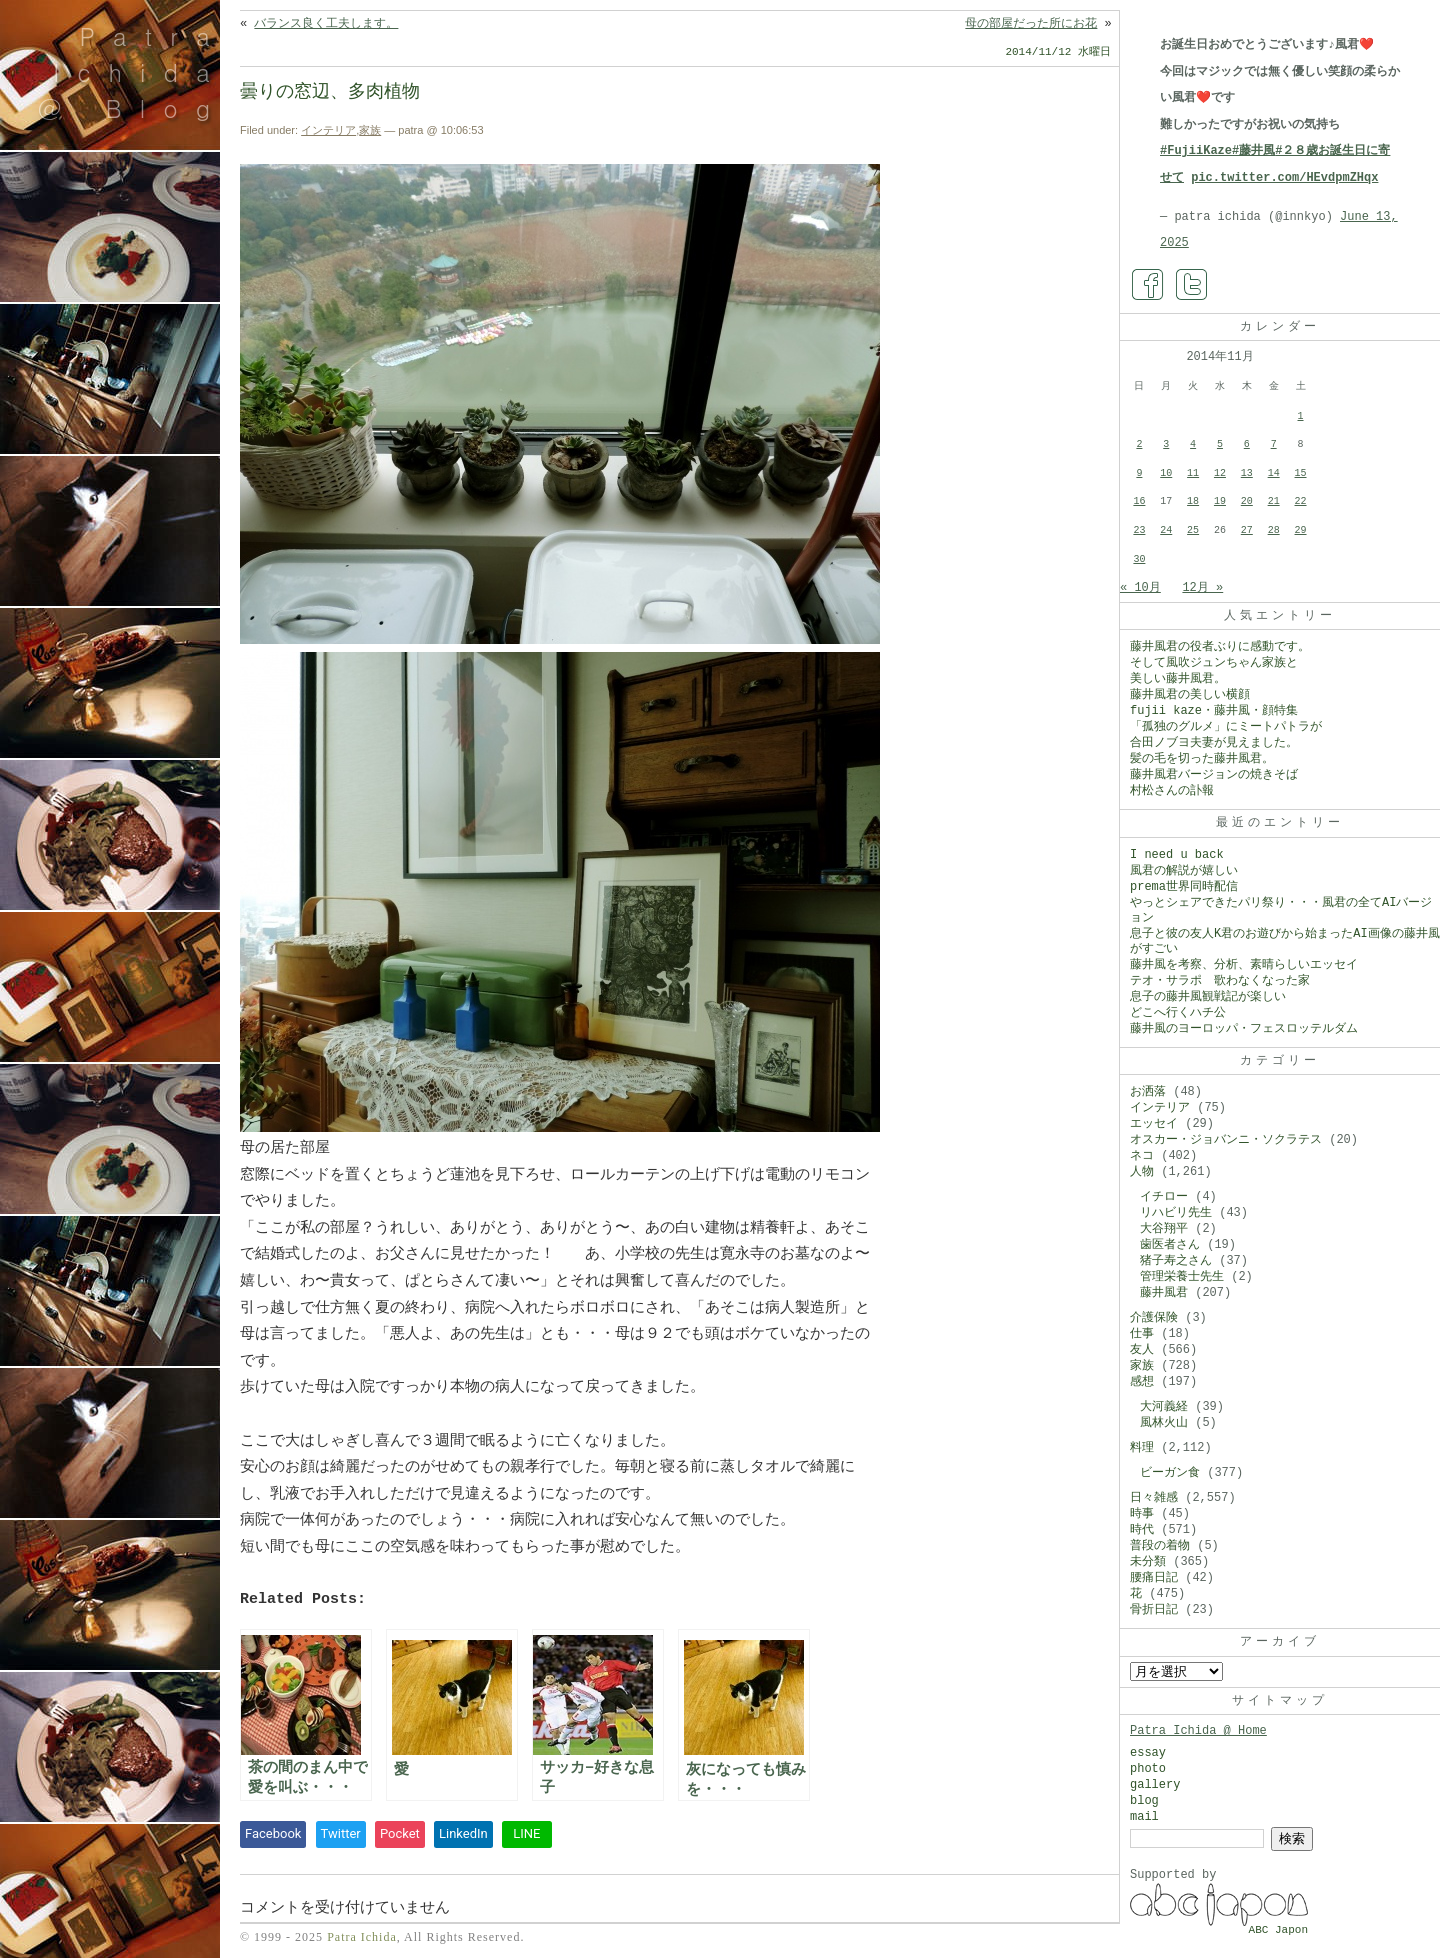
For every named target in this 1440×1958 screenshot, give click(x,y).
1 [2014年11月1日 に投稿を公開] (1301, 416)
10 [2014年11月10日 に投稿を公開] (1166, 473)
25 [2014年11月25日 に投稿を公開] (1193, 530)
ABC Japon (1278, 1930)
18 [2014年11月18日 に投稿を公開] (1193, 501)
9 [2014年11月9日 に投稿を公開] (1139, 473)
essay (1148, 1753)
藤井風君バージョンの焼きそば (1214, 775)
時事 (1142, 1514)
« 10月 (1140, 588)
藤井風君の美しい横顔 (1190, 695)
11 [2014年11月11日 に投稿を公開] (1193, 473)
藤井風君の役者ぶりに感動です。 (1220, 647)
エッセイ (1154, 1124)
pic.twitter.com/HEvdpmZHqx (1284, 178)
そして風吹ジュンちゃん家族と (1214, 663)
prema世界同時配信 (1184, 887)
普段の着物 (1160, 1546)
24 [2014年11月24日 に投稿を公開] (1166, 530)
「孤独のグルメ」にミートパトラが (1226, 727)
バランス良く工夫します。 (326, 24)
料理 (1142, 1448)
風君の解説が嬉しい (1184, 871)
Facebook (273, 1833)
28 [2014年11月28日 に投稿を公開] (1274, 530)
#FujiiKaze (1196, 151)
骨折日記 (1154, 1610)
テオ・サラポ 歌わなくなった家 (1220, 981)
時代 (1142, 1530)
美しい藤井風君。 (1178, 679)
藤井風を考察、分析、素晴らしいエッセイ (1244, 965)
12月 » (1202, 588)
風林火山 (1164, 1423)
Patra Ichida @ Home (1198, 1731)
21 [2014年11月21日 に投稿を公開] (1274, 501)
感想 (1142, 1382)
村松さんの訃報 (1172, 791)
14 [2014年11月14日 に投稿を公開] (1274, 473)
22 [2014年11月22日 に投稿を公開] (1301, 501)
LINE (526, 1833)
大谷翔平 (1164, 1229)
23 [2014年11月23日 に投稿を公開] (1139, 530)
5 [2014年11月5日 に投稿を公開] (1220, 444)
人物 (1142, 1172)
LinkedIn (463, 1833)
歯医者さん (1170, 1245)
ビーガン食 (1170, 1473)
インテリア (328, 130)
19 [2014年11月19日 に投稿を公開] (1220, 501)
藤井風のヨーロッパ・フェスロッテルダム (1244, 1029)
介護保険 (1154, 1318)
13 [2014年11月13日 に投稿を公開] (1247, 473)
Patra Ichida (362, 1937)
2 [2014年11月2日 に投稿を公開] (1139, 444)
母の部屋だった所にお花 (1031, 24)
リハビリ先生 (1176, 1213)
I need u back (1177, 855)
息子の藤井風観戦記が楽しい (1208, 997)
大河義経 (1164, 1407)
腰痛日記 (1154, 1578)
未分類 (1148, 1562)
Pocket (400, 1833)
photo (1148, 1769)
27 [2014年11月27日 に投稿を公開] (1247, 530)
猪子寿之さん (1176, 1261)
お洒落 (1148, 1092)
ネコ (1142, 1156)
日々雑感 (1154, 1498)
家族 (370, 130)
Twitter (341, 1833)
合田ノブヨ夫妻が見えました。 (1214, 743)
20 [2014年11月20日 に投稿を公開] (1247, 501)
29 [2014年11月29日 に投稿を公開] (1301, 530)
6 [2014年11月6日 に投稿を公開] (1247, 444)
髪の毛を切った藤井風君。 (1202, 759)
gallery (1155, 1785)
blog (1144, 1801)
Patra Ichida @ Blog (132, 72)
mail (1144, 1817)
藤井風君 (1164, 1293)
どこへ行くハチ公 (1178, 1013)
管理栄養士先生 (1182, 1277)
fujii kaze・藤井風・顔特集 (1214, 711)
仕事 (1142, 1334)
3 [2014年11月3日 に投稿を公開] (1166, 444)
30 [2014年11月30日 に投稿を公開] (1139, 559)
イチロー (1164, 1197)
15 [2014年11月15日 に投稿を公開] (1301, 473)
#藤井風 (1253, 151)
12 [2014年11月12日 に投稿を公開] (1220, 473)
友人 (1142, 1350)
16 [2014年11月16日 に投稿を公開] (1139, 501)
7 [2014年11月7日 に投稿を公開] (1274, 444)
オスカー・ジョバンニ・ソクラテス (1226, 1140)
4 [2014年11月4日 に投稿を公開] (1193, 444)
